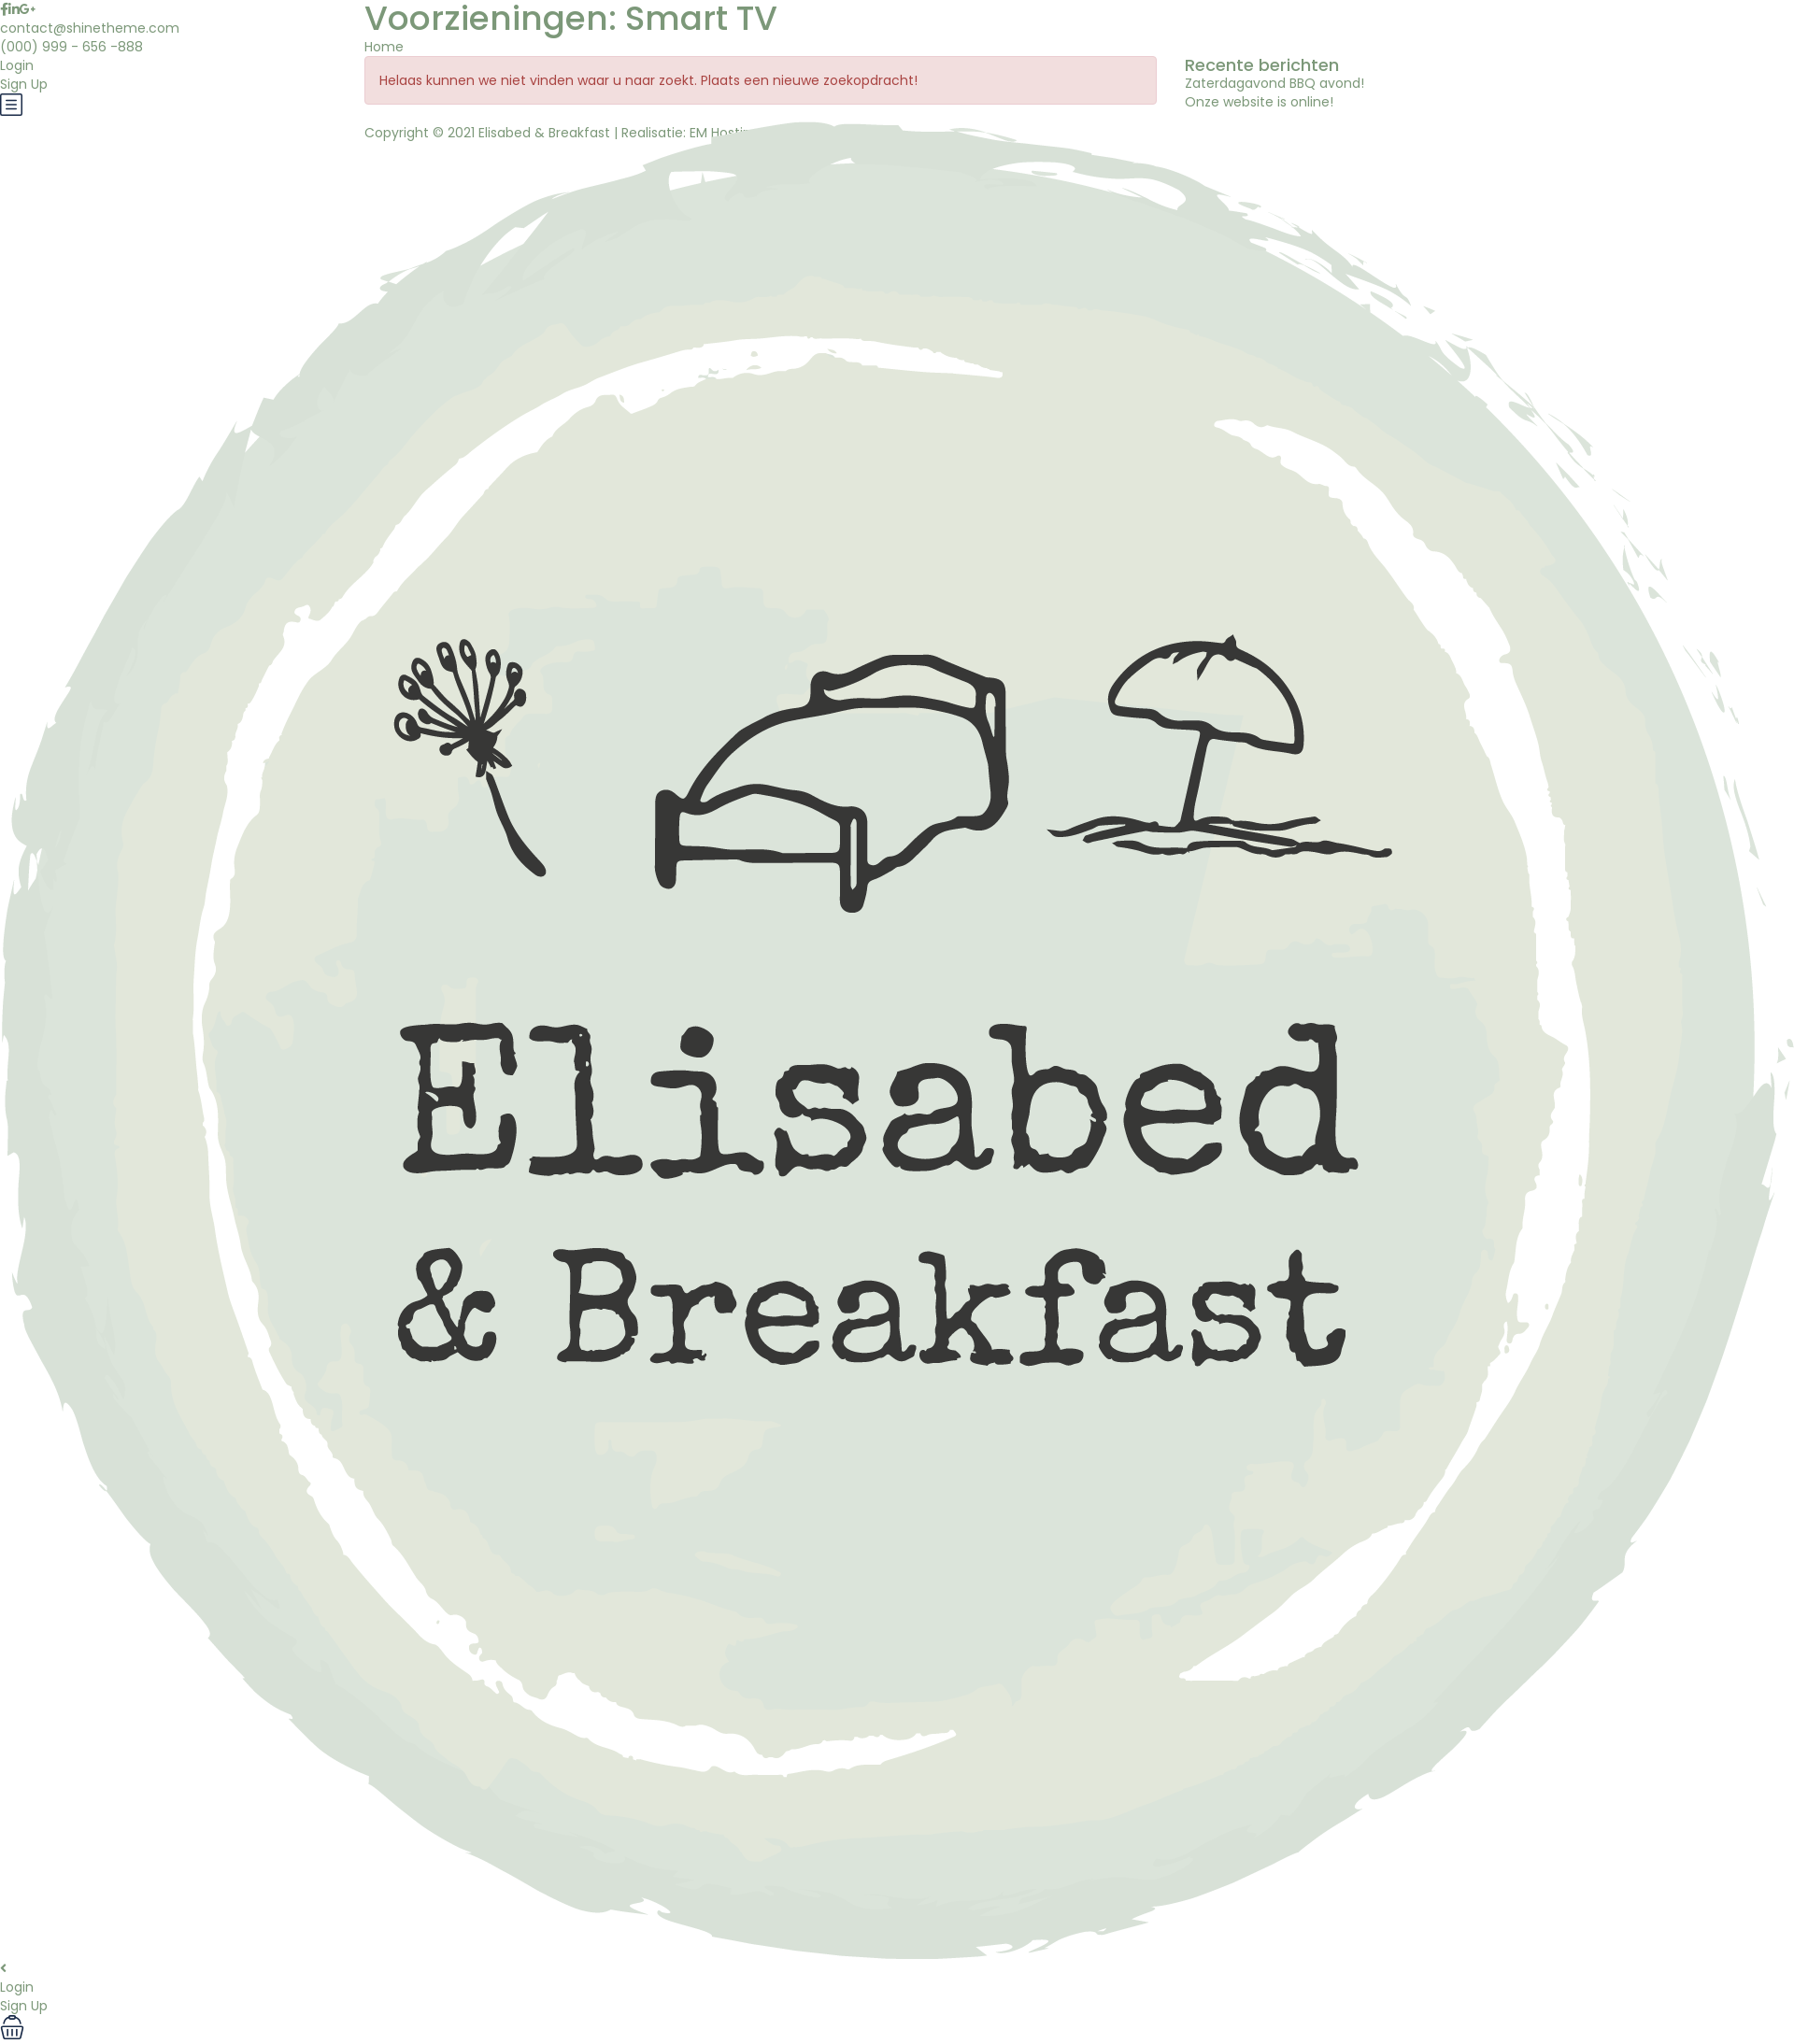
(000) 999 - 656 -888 (71, 46)
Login (17, 65)
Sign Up (24, 84)
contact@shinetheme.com (89, 28)
